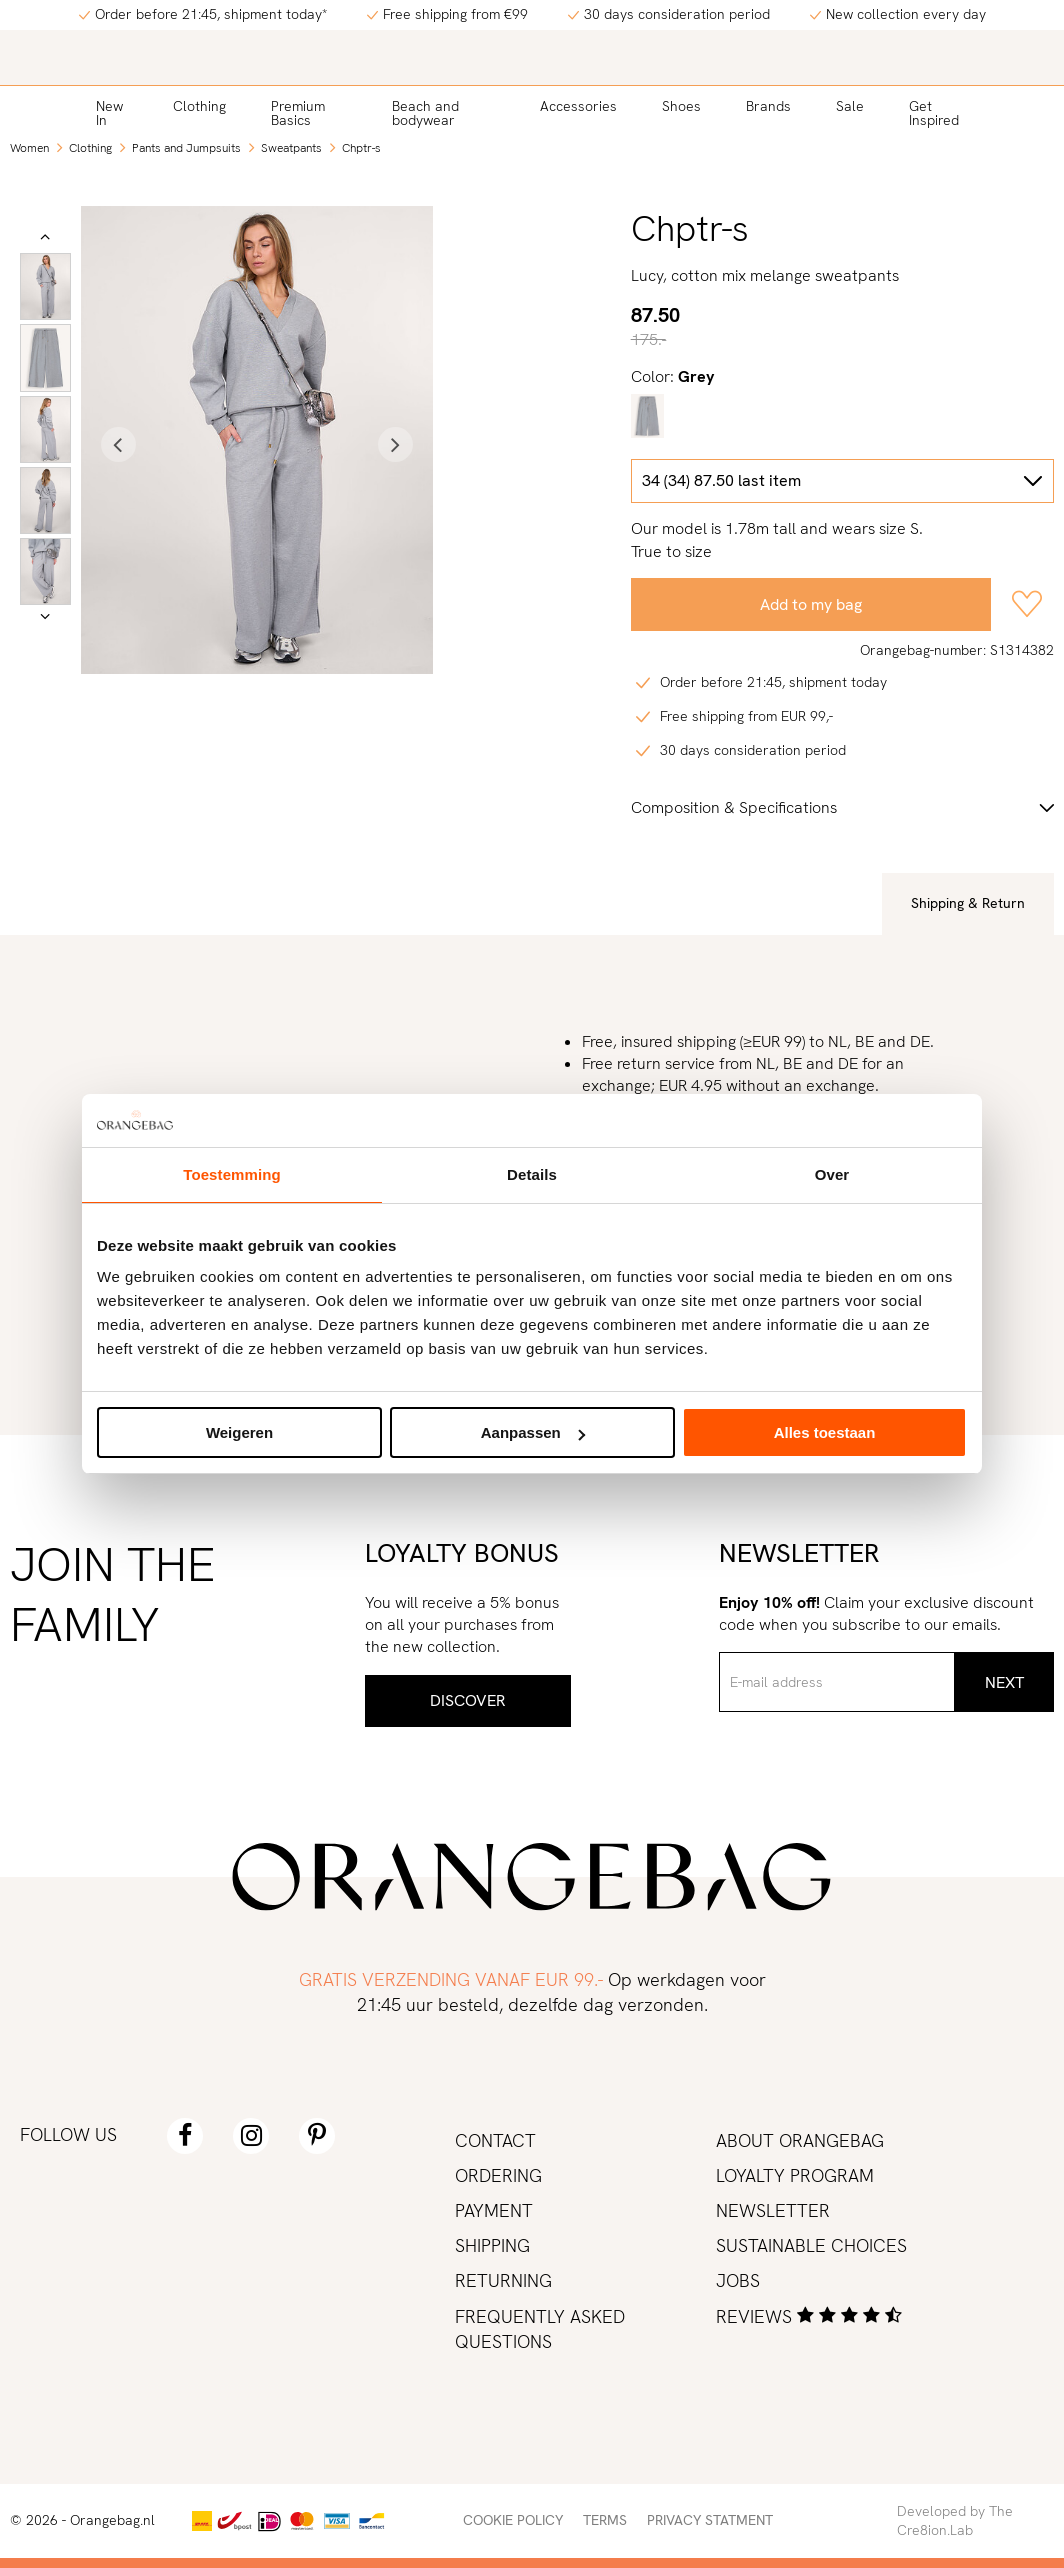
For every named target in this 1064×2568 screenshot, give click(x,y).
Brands (768, 106)
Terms (605, 2520)
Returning (503, 2280)
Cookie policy (513, 2520)
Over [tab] (832, 1174)
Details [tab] (532, 1174)
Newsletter (773, 2210)
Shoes (681, 106)
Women (29, 148)
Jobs (738, 2280)
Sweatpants (291, 148)
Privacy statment (710, 2520)
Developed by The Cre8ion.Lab (955, 2521)
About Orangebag (800, 2140)
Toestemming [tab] (232, 1174)
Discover (468, 1700)
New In (109, 113)
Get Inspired (934, 113)
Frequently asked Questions (540, 2329)
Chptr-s (361, 148)
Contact (495, 2140)
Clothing (199, 106)
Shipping (492, 2245)
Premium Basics (298, 113)
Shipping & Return (968, 903)
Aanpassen (533, 1432)
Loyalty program (795, 2175)
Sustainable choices (811, 2245)
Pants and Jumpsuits (186, 148)
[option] (45, 286)
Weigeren (239, 1432)
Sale (850, 106)
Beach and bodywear (425, 113)
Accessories (578, 106)
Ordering (498, 2175)
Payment (494, 2210)
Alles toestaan (825, 1432)
